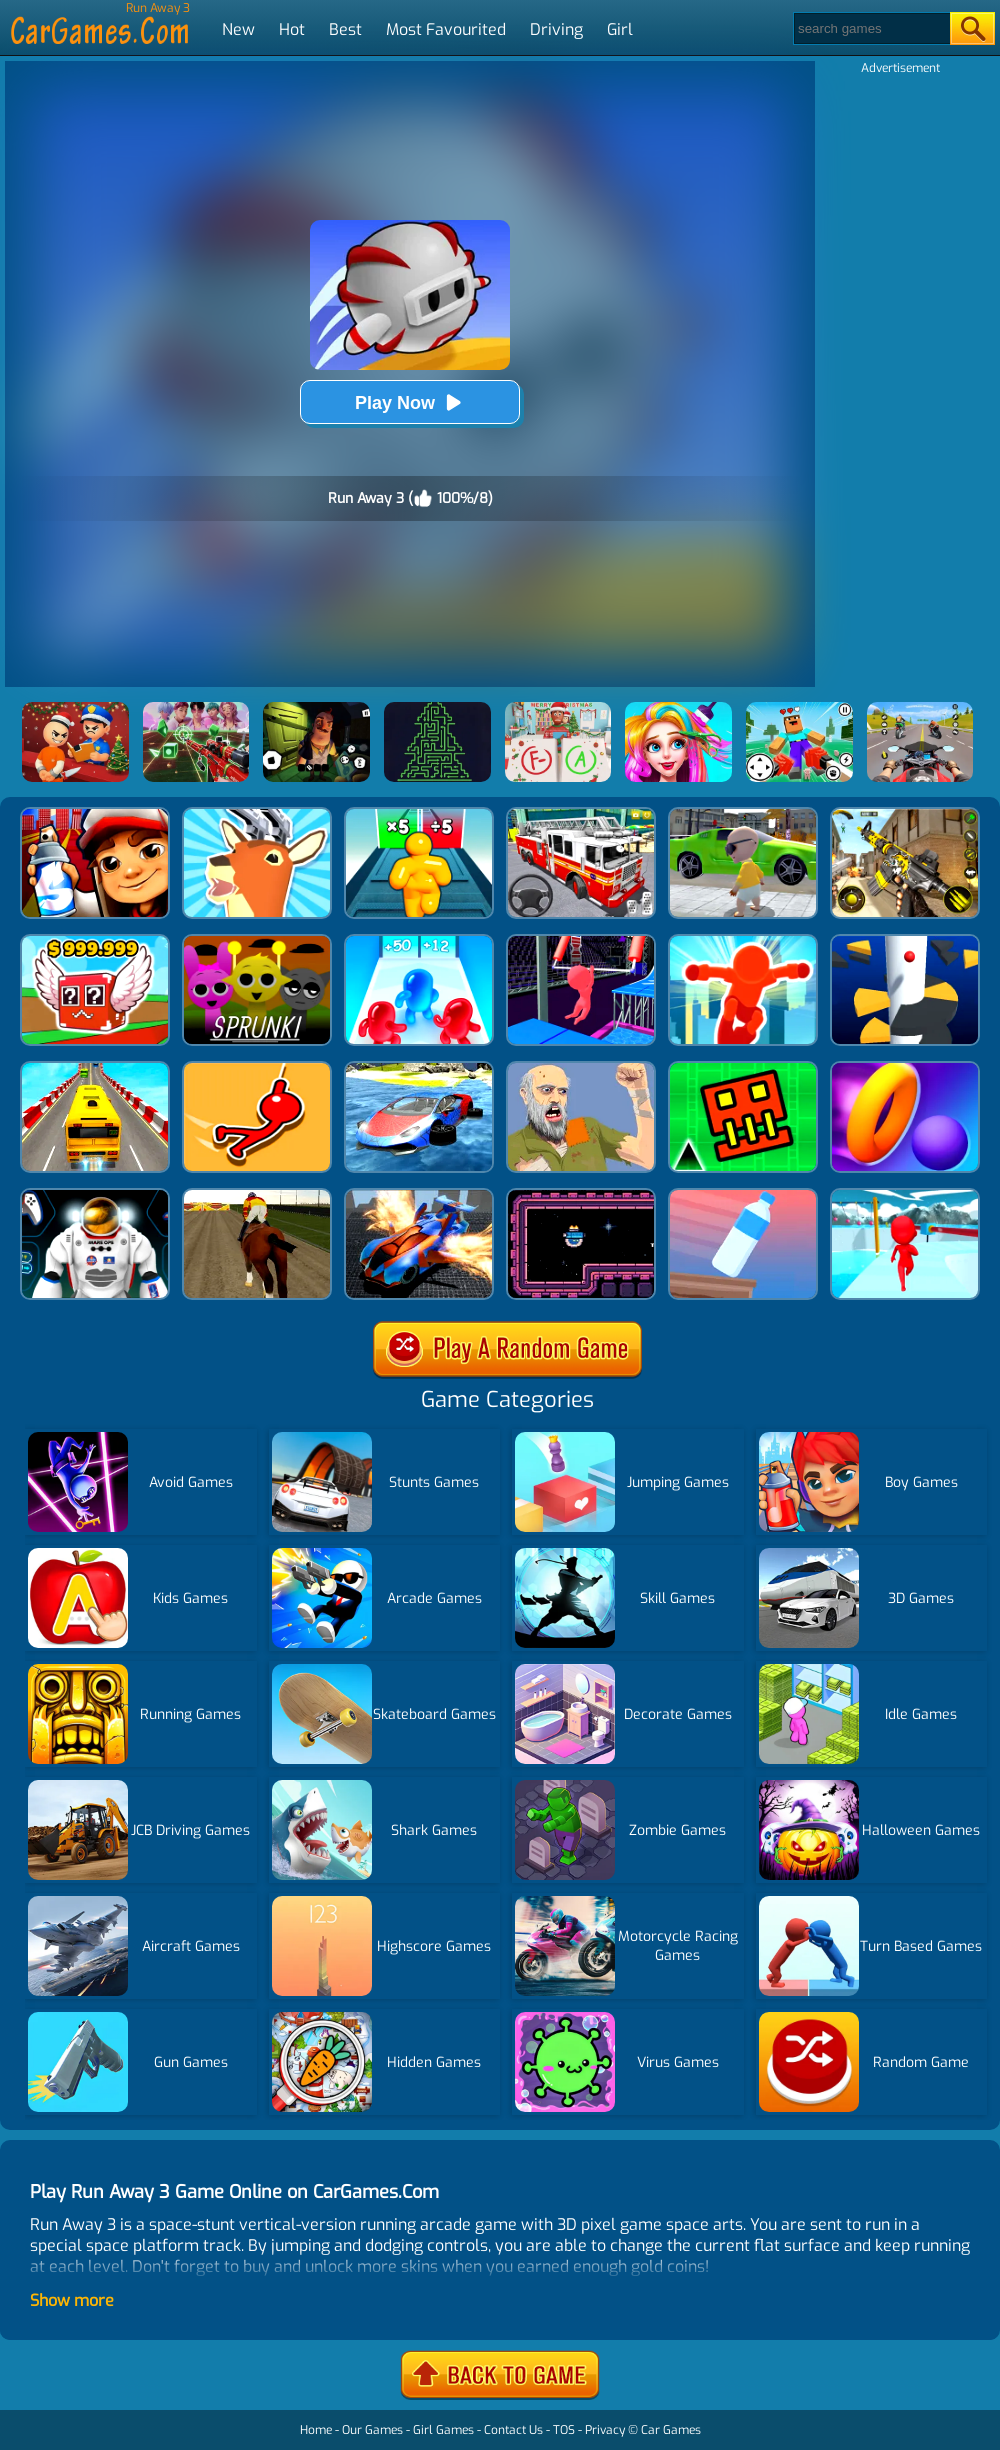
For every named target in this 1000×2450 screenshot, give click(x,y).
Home (316, 2430)
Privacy (605, 2430)
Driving (556, 29)
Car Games (671, 2430)
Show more (72, 2300)
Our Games (372, 2430)
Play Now (410, 402)
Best (345, 29)
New (238, 29)
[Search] (870, 28)
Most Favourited (446, 29)
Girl (620, 29)
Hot (292, 29)
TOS (564, 2430)
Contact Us (513, 2430)
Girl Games (443, 2430)
